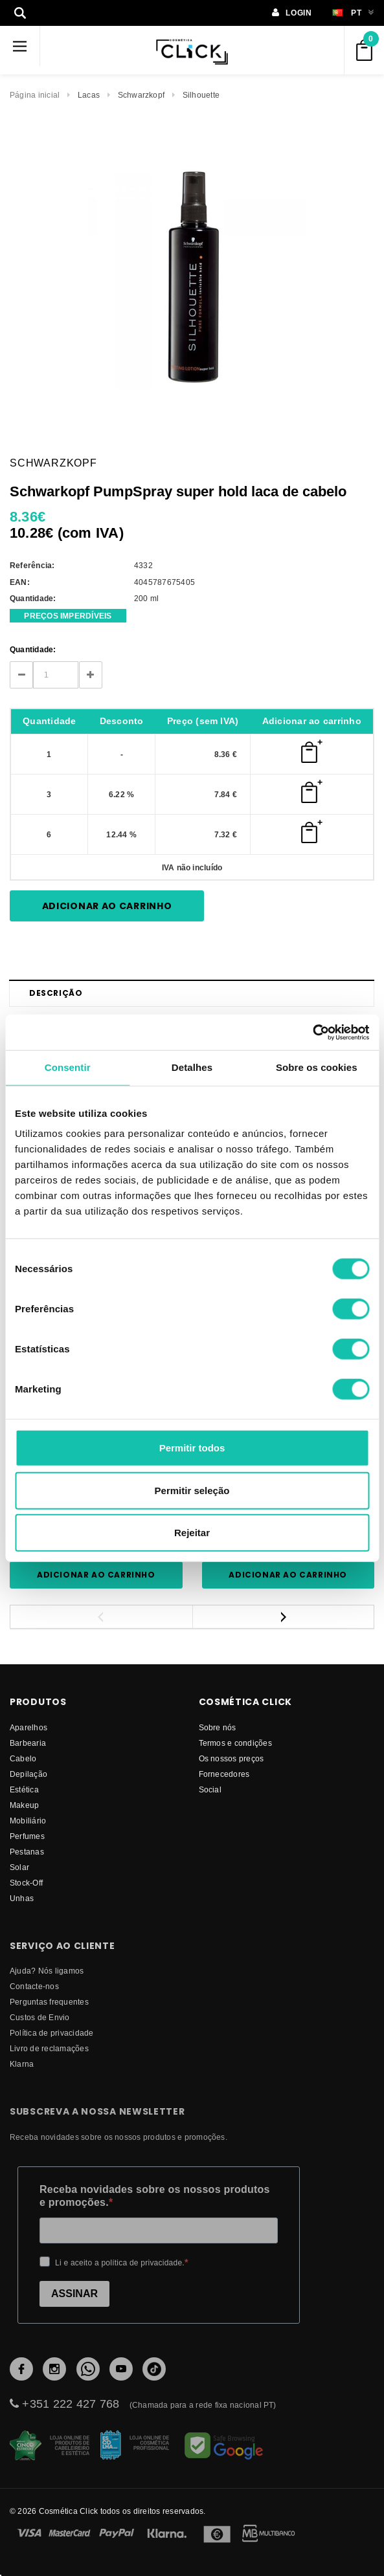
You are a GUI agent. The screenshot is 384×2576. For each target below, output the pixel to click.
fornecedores (224, 1774)
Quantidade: (33, 649)
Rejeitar (192, 1532)
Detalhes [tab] (192, 1067)
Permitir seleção (192, 1489)
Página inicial (35, 95)
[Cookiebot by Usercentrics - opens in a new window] (312, 1032)
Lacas (89, 95)
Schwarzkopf (141, 95)
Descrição (55, 992)
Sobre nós (217, 1727)
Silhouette (201, 95)
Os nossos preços (231, 1758)
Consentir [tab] (68, 1067)
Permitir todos (192, 1447)
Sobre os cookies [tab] (316, 1067)
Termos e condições (235, 1743)
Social (210, 1789)
